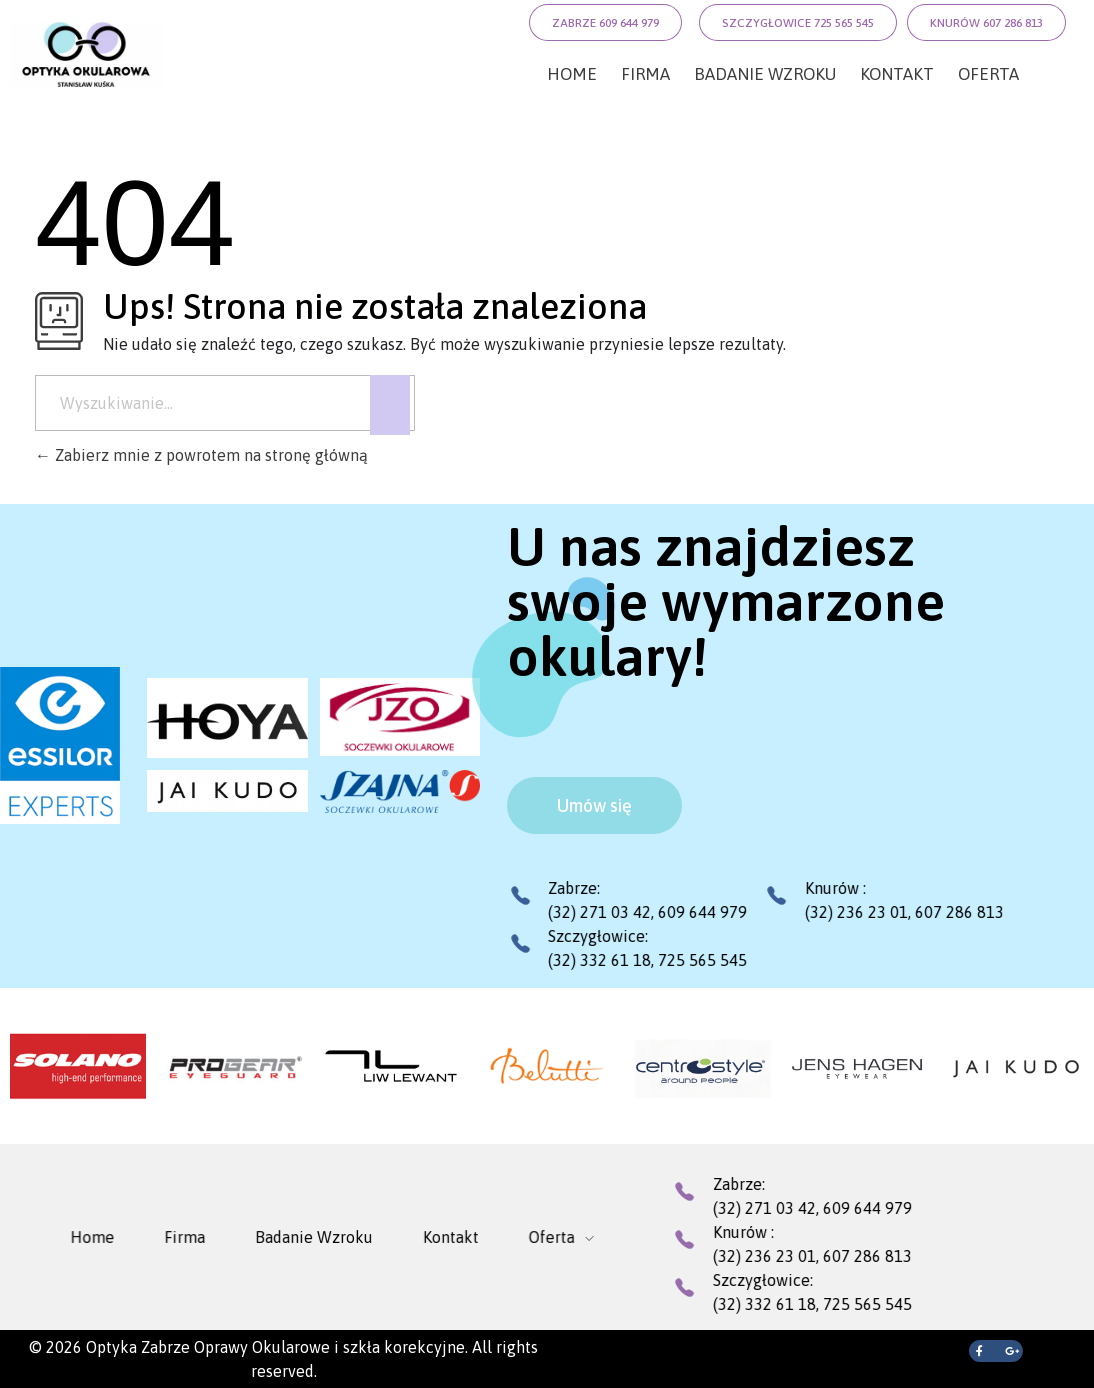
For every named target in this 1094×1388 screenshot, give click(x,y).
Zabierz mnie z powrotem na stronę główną (201, 455)
